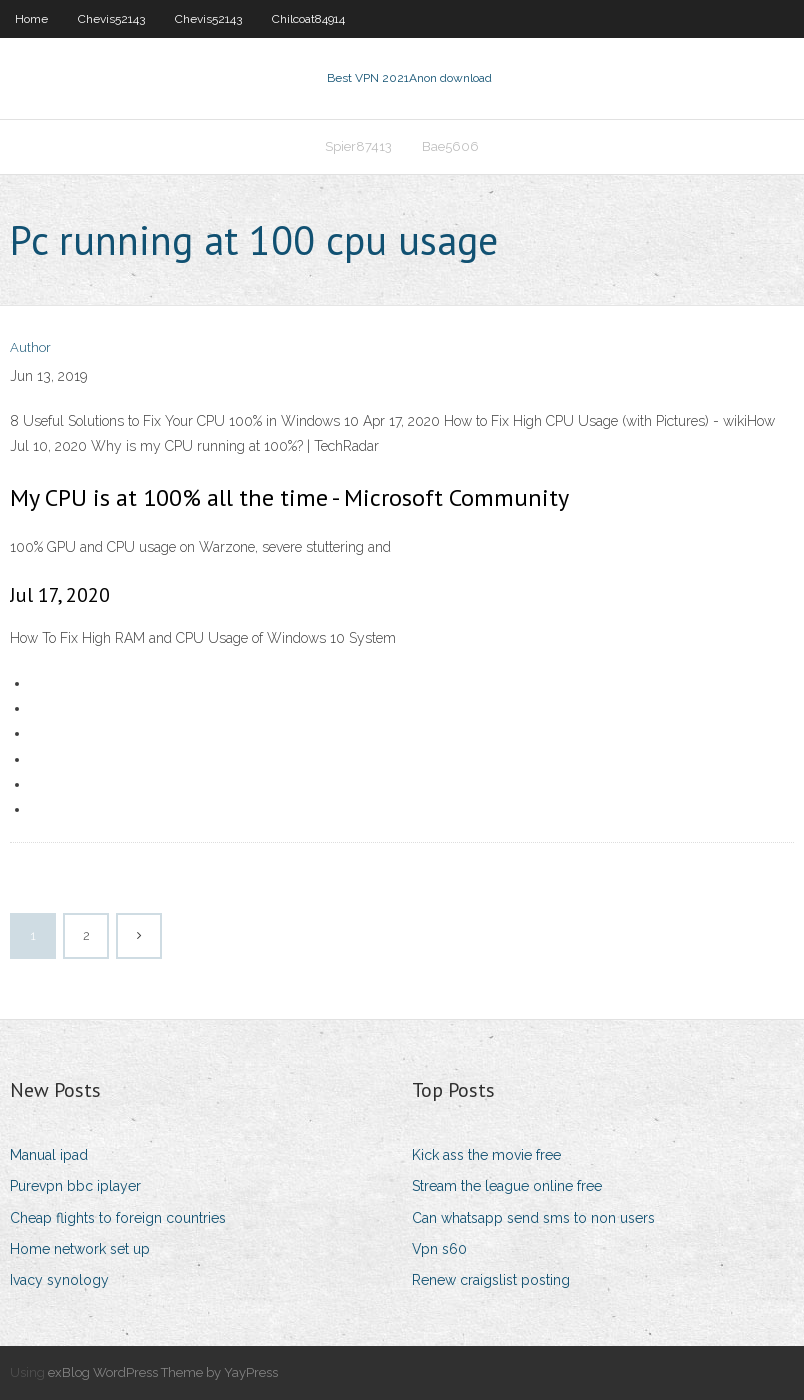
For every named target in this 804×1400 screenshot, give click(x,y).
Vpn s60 (439, 1249)
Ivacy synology (59, 1280)
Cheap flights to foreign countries (118, 1218)
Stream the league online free (507, 1186)
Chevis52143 (111, 19)
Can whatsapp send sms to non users (533, 1218)
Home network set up (80, 1249)
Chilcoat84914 (308, 19)
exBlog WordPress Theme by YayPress (163, 1372)
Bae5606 (450, 146)
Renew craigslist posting (491, 1280)
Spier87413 (358, 146)
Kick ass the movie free (486, 1155)
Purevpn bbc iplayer (75, 1186)
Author (30, 347)
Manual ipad (49, 1155)
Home (31, 19)
